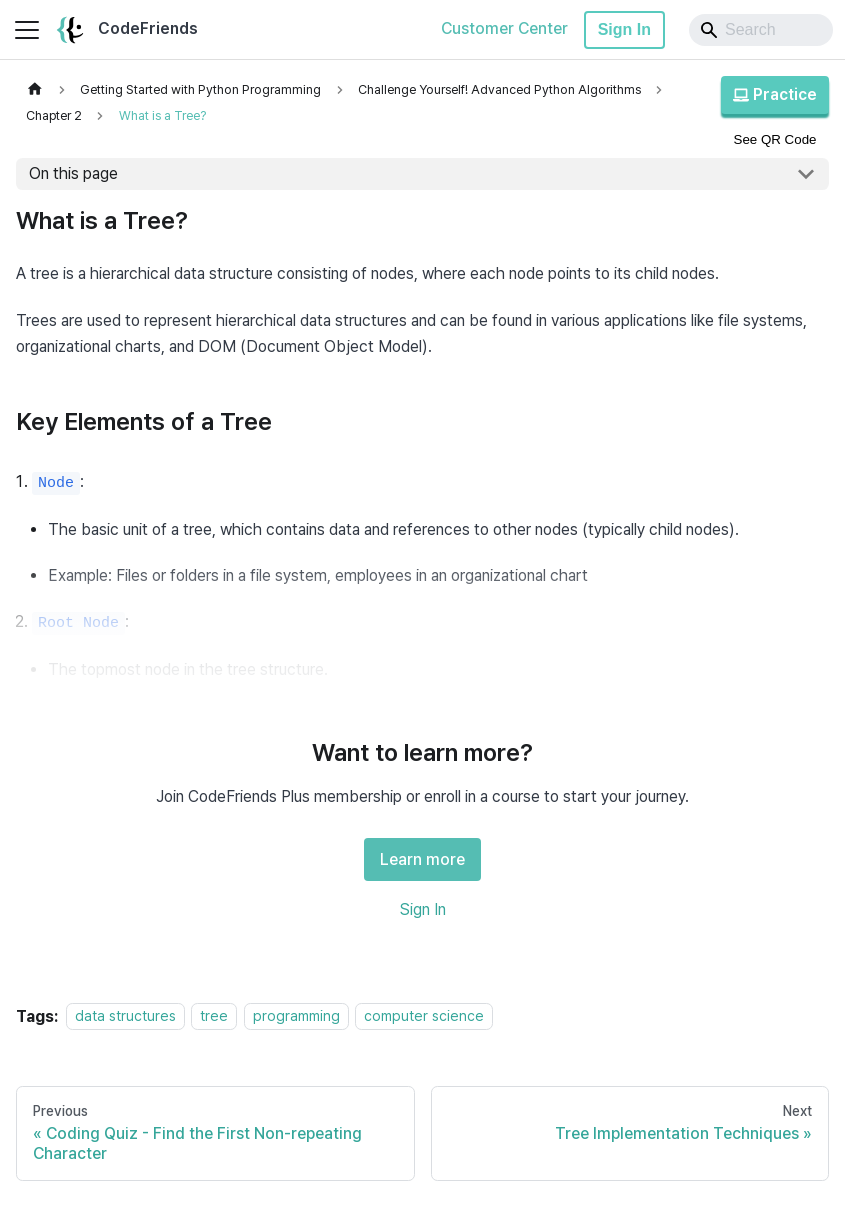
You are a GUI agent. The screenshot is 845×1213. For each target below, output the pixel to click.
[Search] (761, 30)
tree (214, 1016)
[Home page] (35, 89)
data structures (125, 1016)
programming (296, 1016)
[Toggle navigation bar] (27, 30)
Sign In (624, 29)
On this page (73, 173)
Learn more (422, 859)
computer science (424, 1016)
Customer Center (504, 28)
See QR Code (775, 139)
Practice (775, 94)
